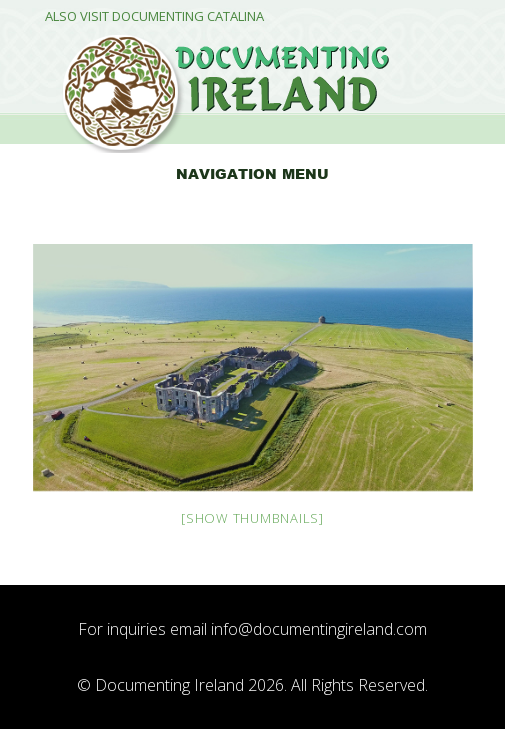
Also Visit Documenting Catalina (154, 16)
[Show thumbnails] (252, 518)
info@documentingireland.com (319, 629)
